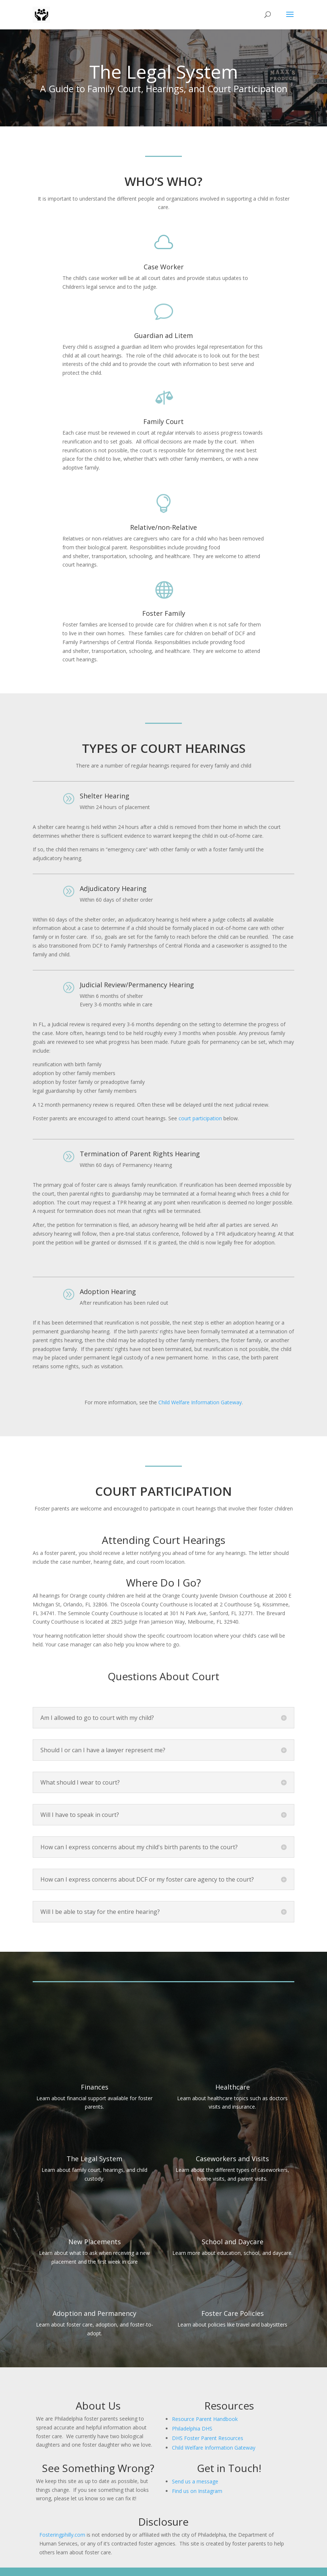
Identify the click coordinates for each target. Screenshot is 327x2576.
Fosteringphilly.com (62, 2534)
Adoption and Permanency (94, 2313)
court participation (200, 1118)
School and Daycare (232, 2241)
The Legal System (94, 2158)
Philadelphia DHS (192, 2428)
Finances (94, 2087)
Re (175, 2418)
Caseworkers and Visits (232, 2158)
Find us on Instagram (197, 2490)
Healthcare (232, 2087)
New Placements (94, 2241)
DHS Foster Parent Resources (207, 2438)
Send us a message (195, 2481)
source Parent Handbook (208, 2418)
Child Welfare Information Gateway (200, 1402)
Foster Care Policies (232, 2313)
